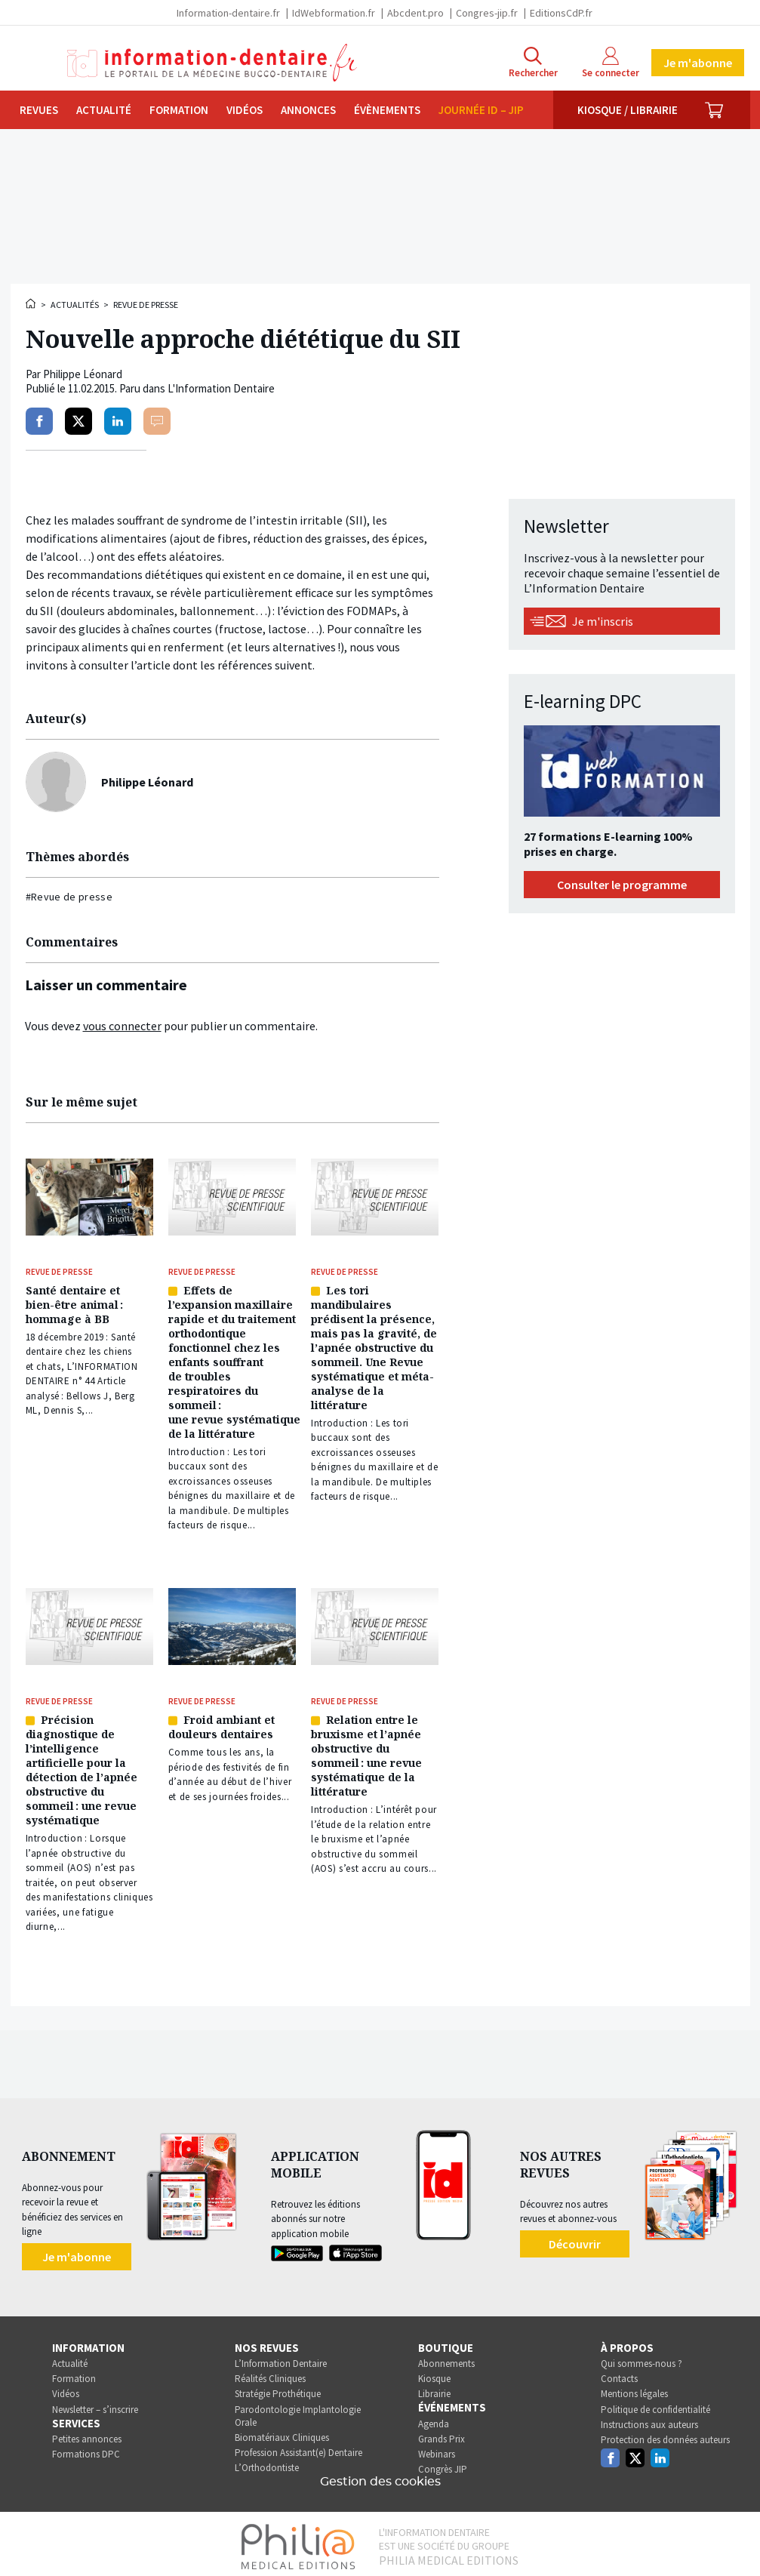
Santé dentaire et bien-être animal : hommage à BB (74, 1303)
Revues (39, 110)
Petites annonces (87, 2433)
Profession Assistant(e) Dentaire (298, 2447)
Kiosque (434, 2373)
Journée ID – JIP (481, 110)
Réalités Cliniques (270, 2373)
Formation (178, 110)
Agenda (433, 2417)
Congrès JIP (442, 2464)
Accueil (32, 303)
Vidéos (244, 110)
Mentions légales (634, 2388)
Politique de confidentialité (655, 2403)
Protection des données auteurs (665, 2434)
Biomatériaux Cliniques (282, 2432)
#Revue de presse (69, 896)
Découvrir (575, 2237)
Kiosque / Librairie (627, 110)
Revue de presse (145, 304)
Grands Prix (441, 2433)
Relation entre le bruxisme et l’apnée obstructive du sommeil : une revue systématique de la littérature (366, 1752)
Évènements (387, 110)
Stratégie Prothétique (278, 2388)
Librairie (434, 2388)
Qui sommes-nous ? (641, 2358)
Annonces (308, 110)
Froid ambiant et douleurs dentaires (221, 1723)
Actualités (75, 304)
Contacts (619, 2373)
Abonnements (446, 2358)
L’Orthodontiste (267, 2462)
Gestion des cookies (380, 2476)
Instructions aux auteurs (649, 2419)
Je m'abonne (697, 62)
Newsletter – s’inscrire (95, 2403)
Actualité (103, 110)
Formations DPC (86, 2448)
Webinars (436, 2448)
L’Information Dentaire (281, 2358)
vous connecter (122, 1025)
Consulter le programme (622, 884)
